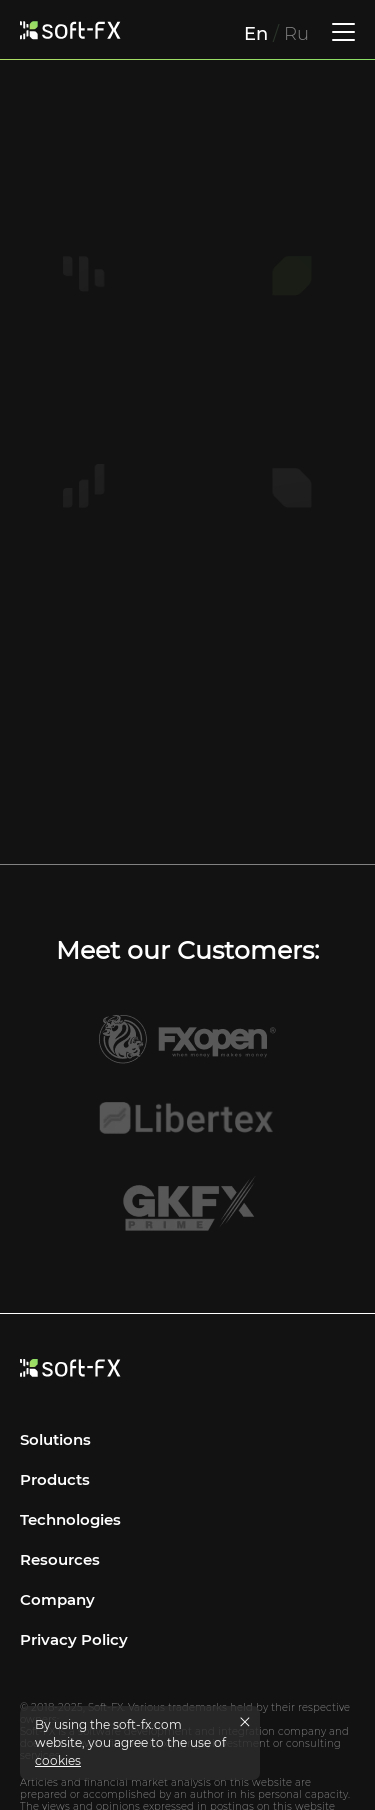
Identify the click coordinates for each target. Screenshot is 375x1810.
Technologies (70, 1490)
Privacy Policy (74, 1610)
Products (55, 1450)
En (256, 34)
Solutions (55, 1410)
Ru (296, 34)
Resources (60, 1530)
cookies (58, 1760)
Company (57, 1570)
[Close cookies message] (245, 1722)
